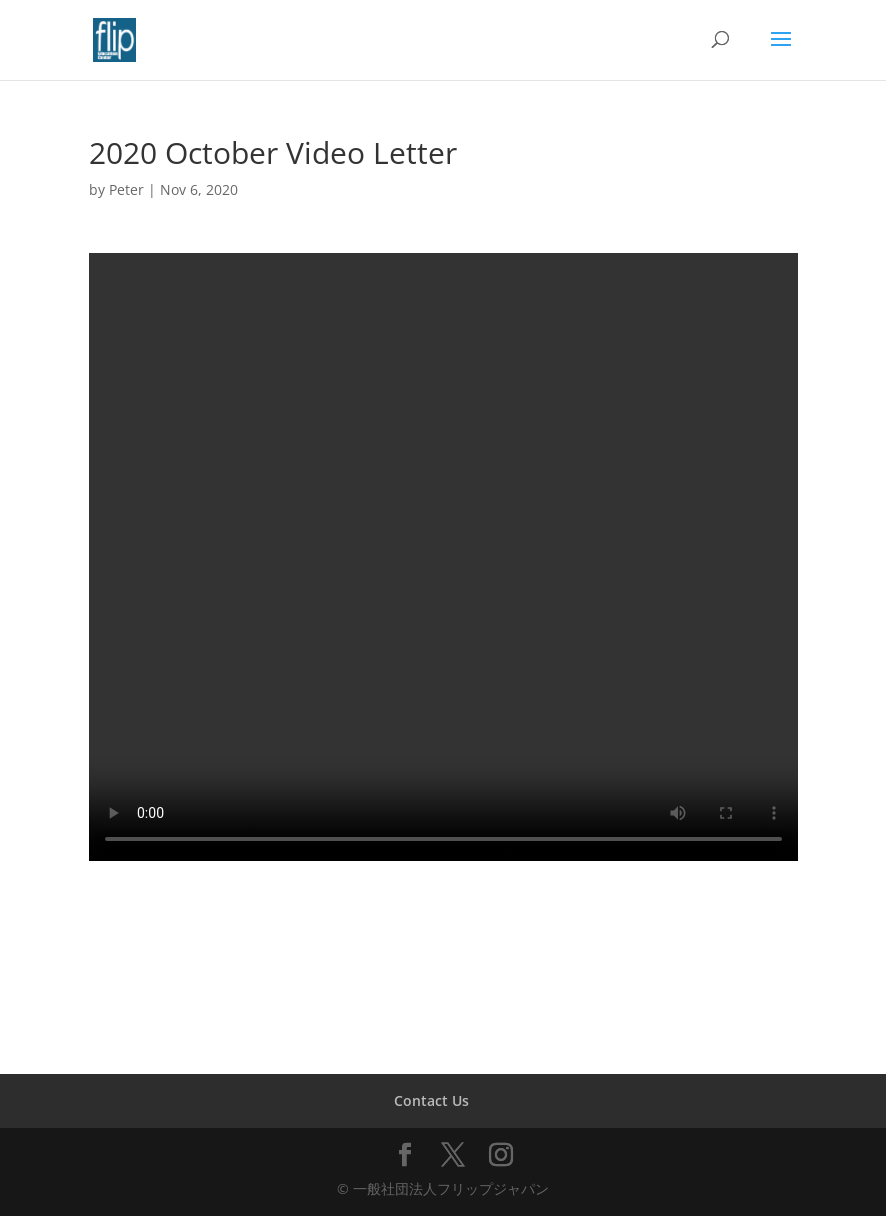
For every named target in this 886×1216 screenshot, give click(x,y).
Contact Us (431, 1100)
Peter (126, 189)
